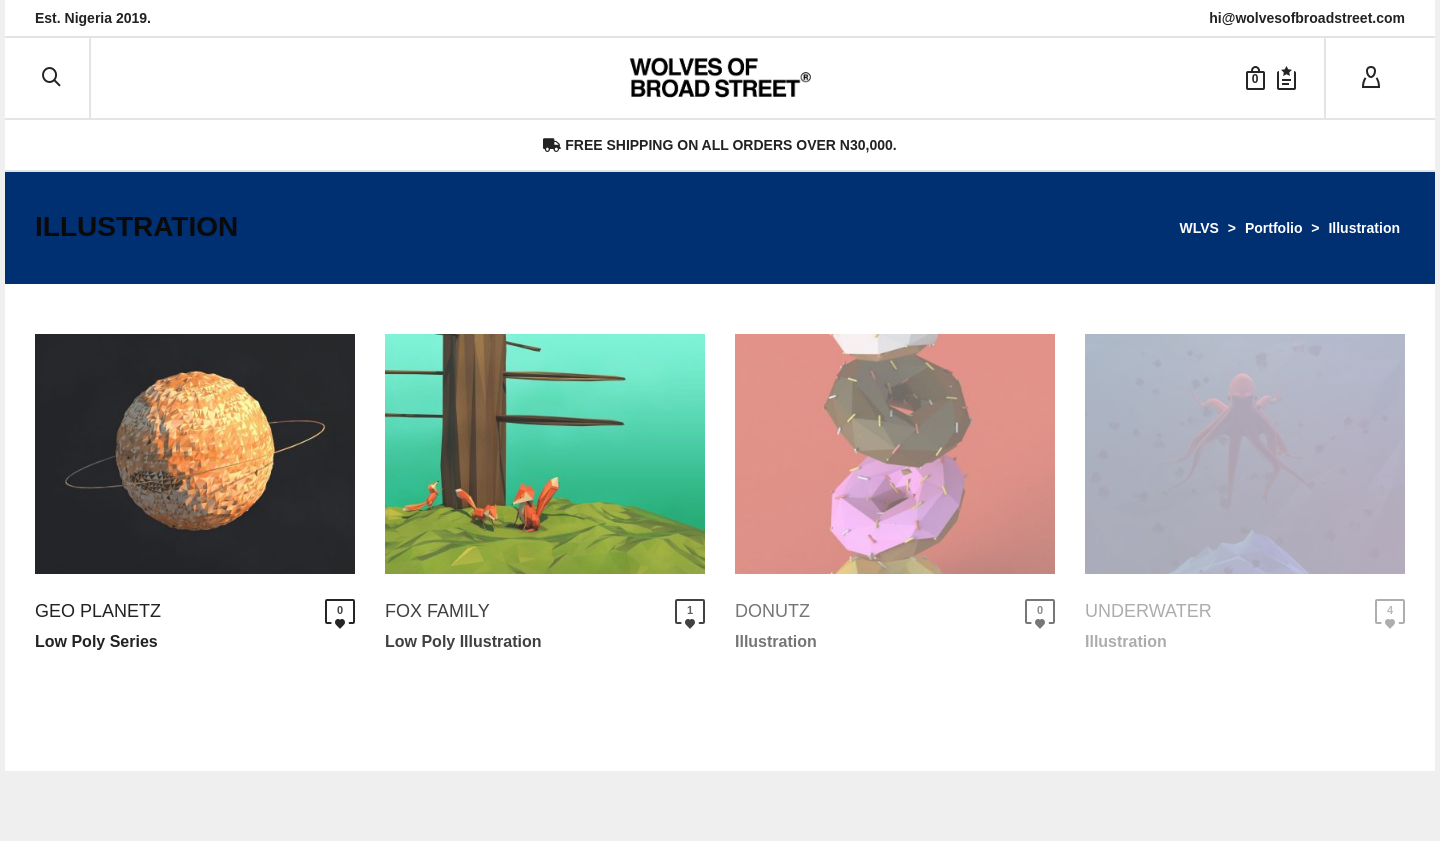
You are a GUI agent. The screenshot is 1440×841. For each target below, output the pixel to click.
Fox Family (437, 611)
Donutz (772, 611)
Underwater (1148, 611)
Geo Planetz (98, 611)
